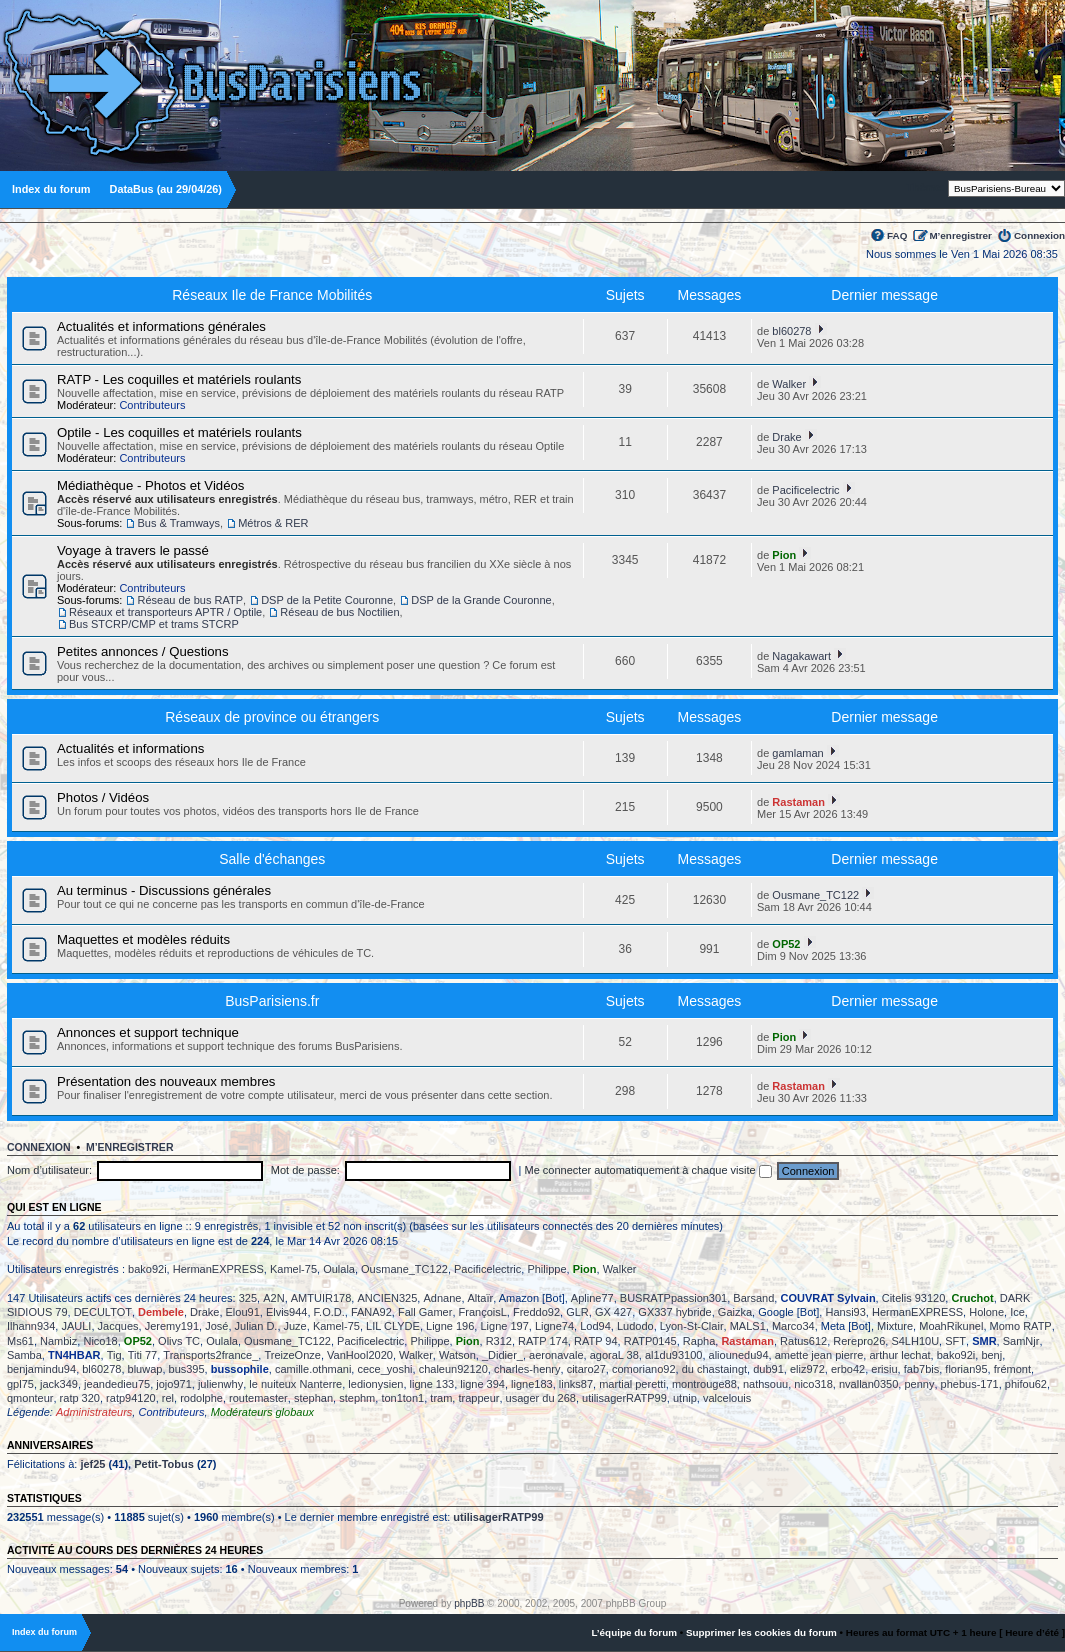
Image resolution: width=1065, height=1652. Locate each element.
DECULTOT (103, 1312)
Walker (789, 384)
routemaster (258, 1398)
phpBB (469, 1603)
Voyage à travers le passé (133, 550)
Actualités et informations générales (161, 326)
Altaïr (481, 1298)
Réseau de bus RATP (190, 600)
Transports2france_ (210, 1355)
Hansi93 (845, 1312)
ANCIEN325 (387, 1298)
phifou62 (1026, 1384)
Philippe (546, 1269)
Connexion (1039, 235)
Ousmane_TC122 (815, 895)
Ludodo (635, 1326)
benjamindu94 (41, 1369)
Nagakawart (801, 656)
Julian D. (256, 1326)
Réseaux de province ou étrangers (272, 717)
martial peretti (632, 1384)
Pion (784, 555)
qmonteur (30, 1398)
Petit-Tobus (164, 1464)
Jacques (118, 1326)
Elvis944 (287, 1312)
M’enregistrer (960, 235)
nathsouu (765, 1384)
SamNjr (1021, 1341)
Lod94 (595, 1326)
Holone (986, 1312)
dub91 (768, 1369)
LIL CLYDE (393, 1326)
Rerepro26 (859, 1341)
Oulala (339, 1269)
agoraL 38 (614, 1355)
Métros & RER (273, 523)
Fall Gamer (425, 1312)
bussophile (240, 1369)
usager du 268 (541, 1398)
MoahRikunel (951, 1326)
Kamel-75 (293, 1269)
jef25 (92, 1464)
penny (919, 1384)
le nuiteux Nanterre (295, 1384)
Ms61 (20, 1341)
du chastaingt (714, 1369)
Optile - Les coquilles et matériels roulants (179, 432)
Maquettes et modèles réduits (143, 939)
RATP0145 (650, 1341)
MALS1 (748, 1326)
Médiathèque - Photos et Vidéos (150, 485)
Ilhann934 (31, 1326)
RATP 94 (596, 1341)
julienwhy (220, 1384)
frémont (1012, 1369)
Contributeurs (152, 405)
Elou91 (243, 1312)
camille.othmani (313, 1369)
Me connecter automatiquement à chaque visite (648, 1170)
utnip (685, 1398)
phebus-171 (970, 1384)
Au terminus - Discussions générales (164, 890)
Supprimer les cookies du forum (761, 1632)
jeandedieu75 (117, 1384)
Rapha (699, 1341)
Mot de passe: (305, 1170)
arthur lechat (899, 1355)
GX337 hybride (674, 1312)
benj (991, 1355)
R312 (499, 1341)
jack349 (59, 1384)
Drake (786, 437)
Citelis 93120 (914, 1298)
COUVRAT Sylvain (827, 1298)
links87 (576, 1384)
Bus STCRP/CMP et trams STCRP (154, 624)
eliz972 (807, 1369)
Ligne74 (554, 1326)
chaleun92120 (453, 1369)
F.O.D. (329, 1312)
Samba (24, 1355)
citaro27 (586, 1369)
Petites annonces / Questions (143, 651)
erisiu (884, 1369)
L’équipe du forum (634, 1632)
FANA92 (371, 1312)
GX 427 (613, 1312)
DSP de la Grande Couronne (481, 600)
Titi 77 (143, 1355)
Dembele (161, 1312)
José (216, 1326)
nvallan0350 (868, 1384)
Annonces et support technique (148, 1032)
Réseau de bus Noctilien (339, 612)
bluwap (145, 1369)
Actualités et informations (130, 748)
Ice (1017, 1312)
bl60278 (791, 331)
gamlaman (797, 753)
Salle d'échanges (272, 859)
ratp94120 (131, 1398)
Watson (457, 1355)
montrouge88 (704, 1384)
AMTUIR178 (321, 1298)
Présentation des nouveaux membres (166, 1081)
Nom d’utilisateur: (49, 1170)
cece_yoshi (384, 1369)
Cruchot (972, 1298)
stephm (357, 1398)
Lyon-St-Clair (692, 1326)
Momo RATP (1021, 1326)
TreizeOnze (292, 1355)
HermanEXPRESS (218, 1269)
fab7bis (921, 1369)
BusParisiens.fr (272, 1001)
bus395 (187, 1369)
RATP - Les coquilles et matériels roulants (179, 379)
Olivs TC (179, 1341)
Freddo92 (536, 1312)
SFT (955, 1341)
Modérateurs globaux (262, 1412)
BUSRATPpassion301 (673, 1298)
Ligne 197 (504, 1326)
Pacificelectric (805, 490)
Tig (114, 1355)
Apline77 (592, 1298)
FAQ (897, 235)
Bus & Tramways (178, 523)
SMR (984, 1341)
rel (168, 1398)
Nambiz (58, 1341)
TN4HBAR (74, 1355)
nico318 (813, 1384)
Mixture (895, 1326)
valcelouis (727, 1398)
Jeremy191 (172, 1326)
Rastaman (798, 802)
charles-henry (527, 1369)
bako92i (147, 1269)
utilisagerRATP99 (624, 1398)
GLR (577, 1312)
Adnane (442, 1298)
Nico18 (100, 1341)
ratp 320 (80, 1398)
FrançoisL (483, 1312)
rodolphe (201, 1398)
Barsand (753, 1298)
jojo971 (173, 1384)
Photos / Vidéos (103, 797)
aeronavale (556, 1355)
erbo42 (848, 1369)
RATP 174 (543, 1341)
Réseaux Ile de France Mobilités (272, 295)
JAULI (76, 1326)
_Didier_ (502, 1355)
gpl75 (20, 1384)
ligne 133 (432, 1384)
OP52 (786, 944)
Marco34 (793, 1326)
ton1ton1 (402, 1398)
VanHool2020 (360, 1355)
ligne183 (532, 1384)
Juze (295, 1326)
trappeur (478, 1398)
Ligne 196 (450, 1326)
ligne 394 (482, 1384)
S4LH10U (915, 1341)
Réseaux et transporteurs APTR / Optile (165, 612)
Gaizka (735, 1312)
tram (441, 1398)
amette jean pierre (819, 1355)
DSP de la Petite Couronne (327, 600)
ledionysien (375, 1384)
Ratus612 (803, 1341)
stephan (313, 1398)
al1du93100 (674, 1355)
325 (248, 1298)
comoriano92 (644, 1369)
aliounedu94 (739, 1355)
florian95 (966, 1369)
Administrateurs (94, 1412)
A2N (273, 1298)
